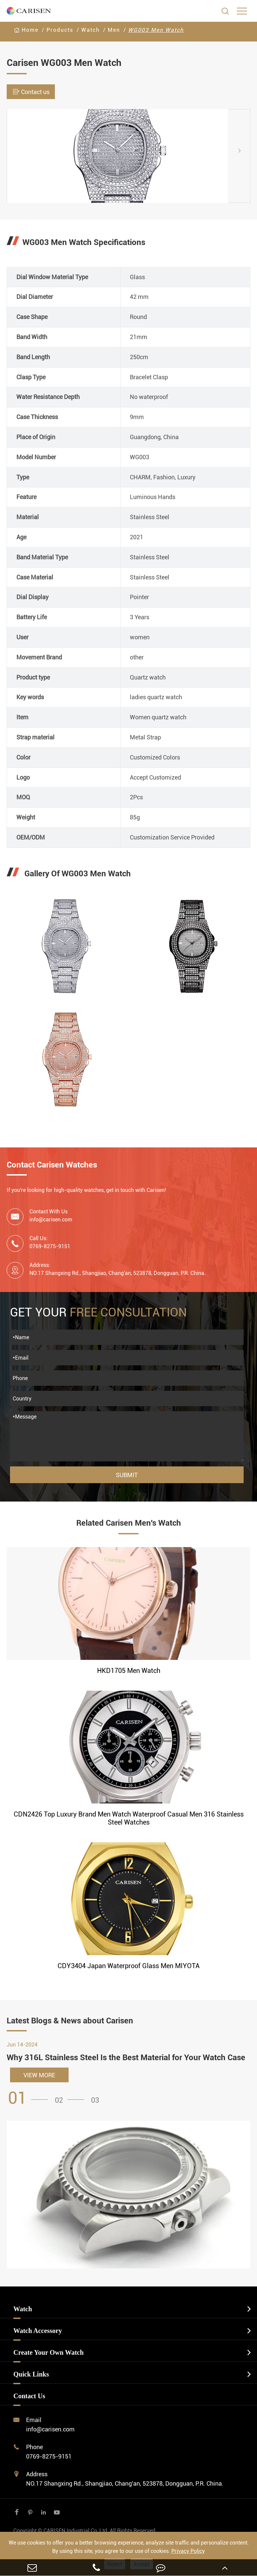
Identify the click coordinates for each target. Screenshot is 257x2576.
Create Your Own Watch (48, 2352)
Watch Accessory (37, 2330)
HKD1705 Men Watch (128, 1671)
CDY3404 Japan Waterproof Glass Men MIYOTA (129, 1966)
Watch (90, 30)
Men (114, 30)
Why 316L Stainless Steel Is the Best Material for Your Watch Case (126, 2057)
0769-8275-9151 (49, 2456)
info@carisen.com (50, 1219)
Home (30, 30)
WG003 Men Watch (156, 30)
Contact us (31, 91)
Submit (127, 1474)
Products (60, 30)
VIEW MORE (39, 2075)
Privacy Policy (188, 2551)
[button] (245, 150)
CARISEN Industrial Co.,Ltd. (85, 2530)
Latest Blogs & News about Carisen (70, 2021)
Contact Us (29, 2396)
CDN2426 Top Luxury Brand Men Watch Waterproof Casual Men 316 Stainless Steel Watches (129, 1818)
